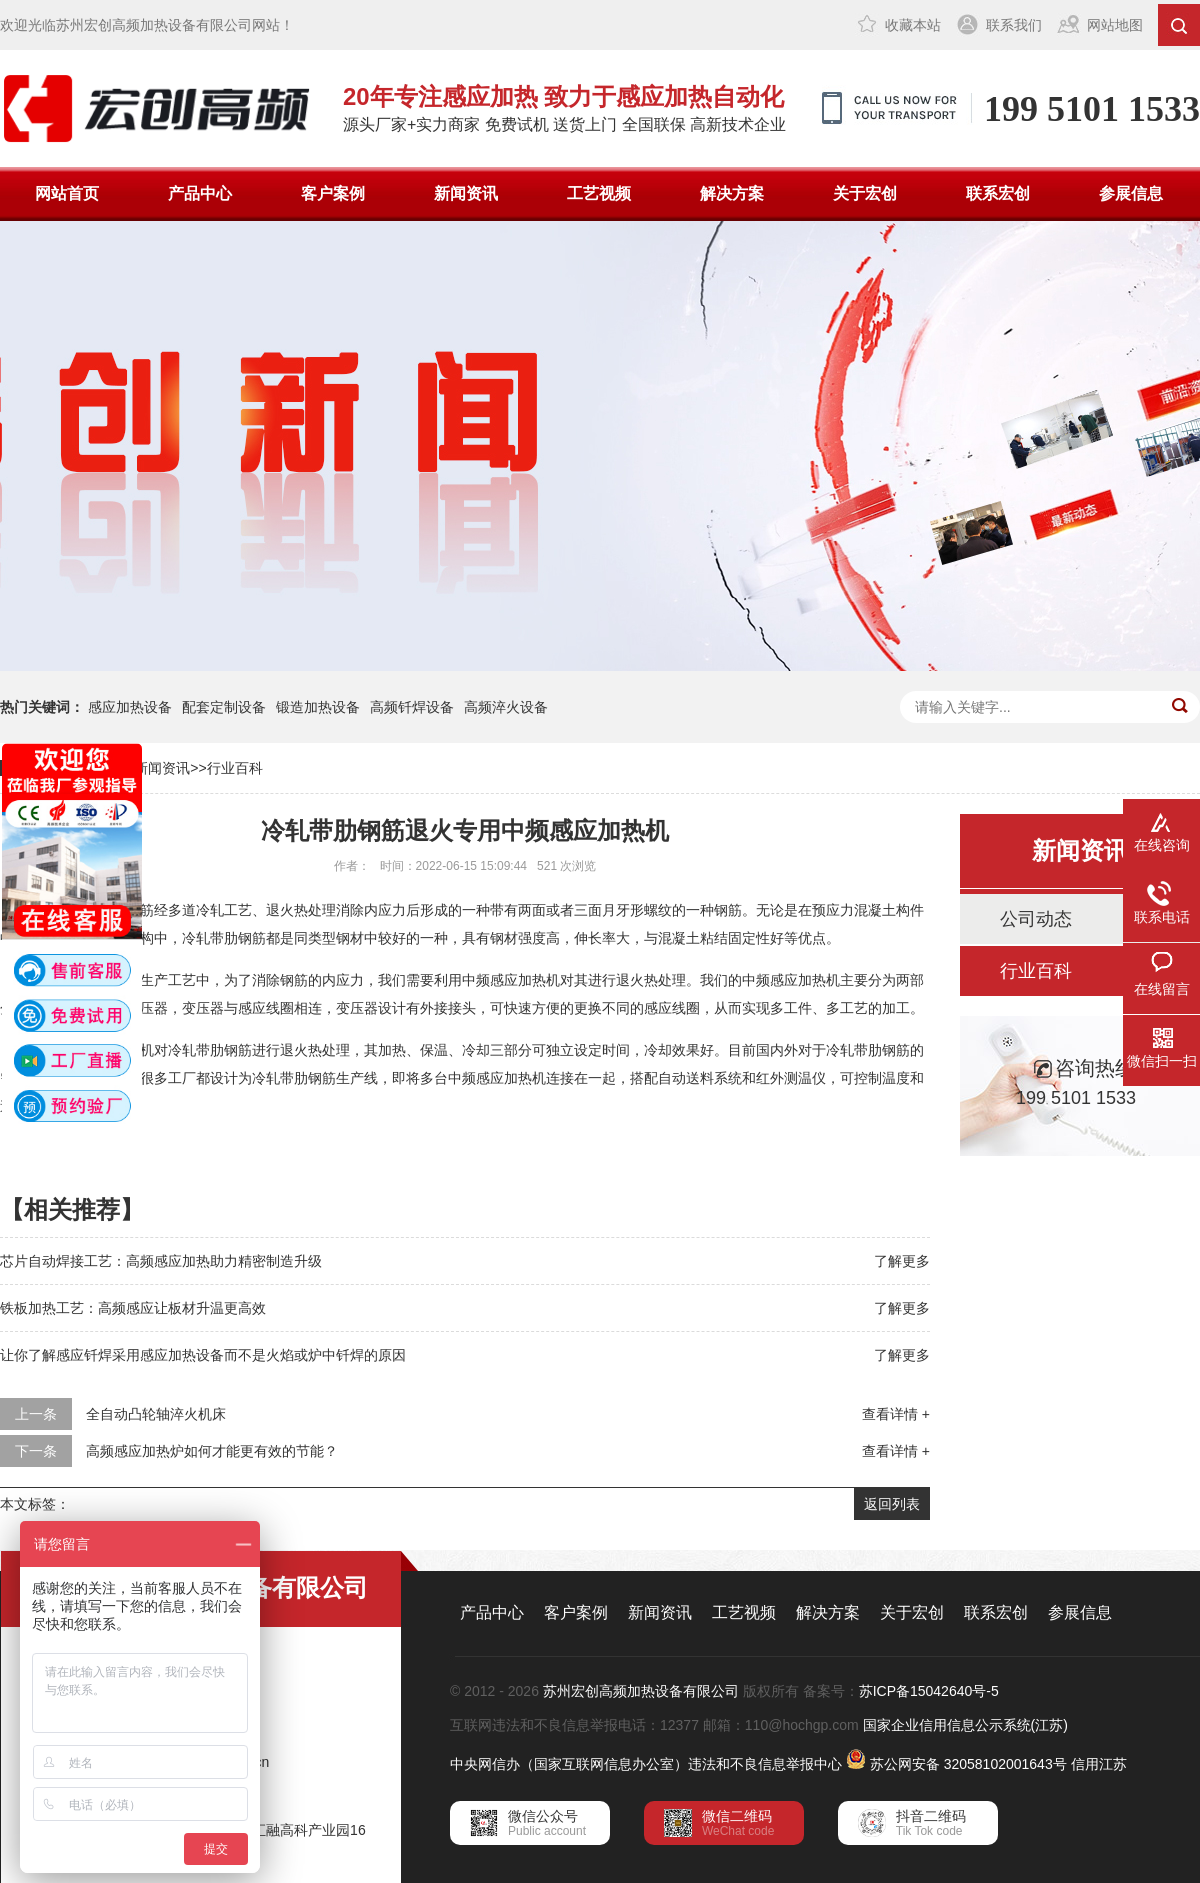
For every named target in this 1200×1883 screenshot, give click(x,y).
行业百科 (235, 768)
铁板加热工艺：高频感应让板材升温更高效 (133, 1308)
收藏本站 (913, 25)
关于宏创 (865, 193)
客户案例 (333, 193)
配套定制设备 (224, 707)
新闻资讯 (466, 193)
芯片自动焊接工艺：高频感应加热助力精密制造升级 (161, 1261)
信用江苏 (1099, 1764)
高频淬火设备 (506, 707)
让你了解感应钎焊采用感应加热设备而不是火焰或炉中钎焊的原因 (203, 1355)
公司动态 (1036, 919)
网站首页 (67, 193)
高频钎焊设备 (412, 707)
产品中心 (200, 193)
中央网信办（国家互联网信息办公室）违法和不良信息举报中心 (646, 1764)
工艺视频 (599, 193)
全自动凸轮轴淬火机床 (156, 1414)
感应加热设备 (130, 707)
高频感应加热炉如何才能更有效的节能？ (212, 1451)
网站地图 (1115, 25)
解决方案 (732, 193)
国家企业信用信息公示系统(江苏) (965, 1725)
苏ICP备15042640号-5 (929, 1691)
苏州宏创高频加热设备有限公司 (641, 1691)
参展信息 (1131, 193)
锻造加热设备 (318, 707)
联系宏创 (998, 193)
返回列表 (892, 1504)
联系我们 (1014, 25)
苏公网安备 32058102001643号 (968, 1764)
